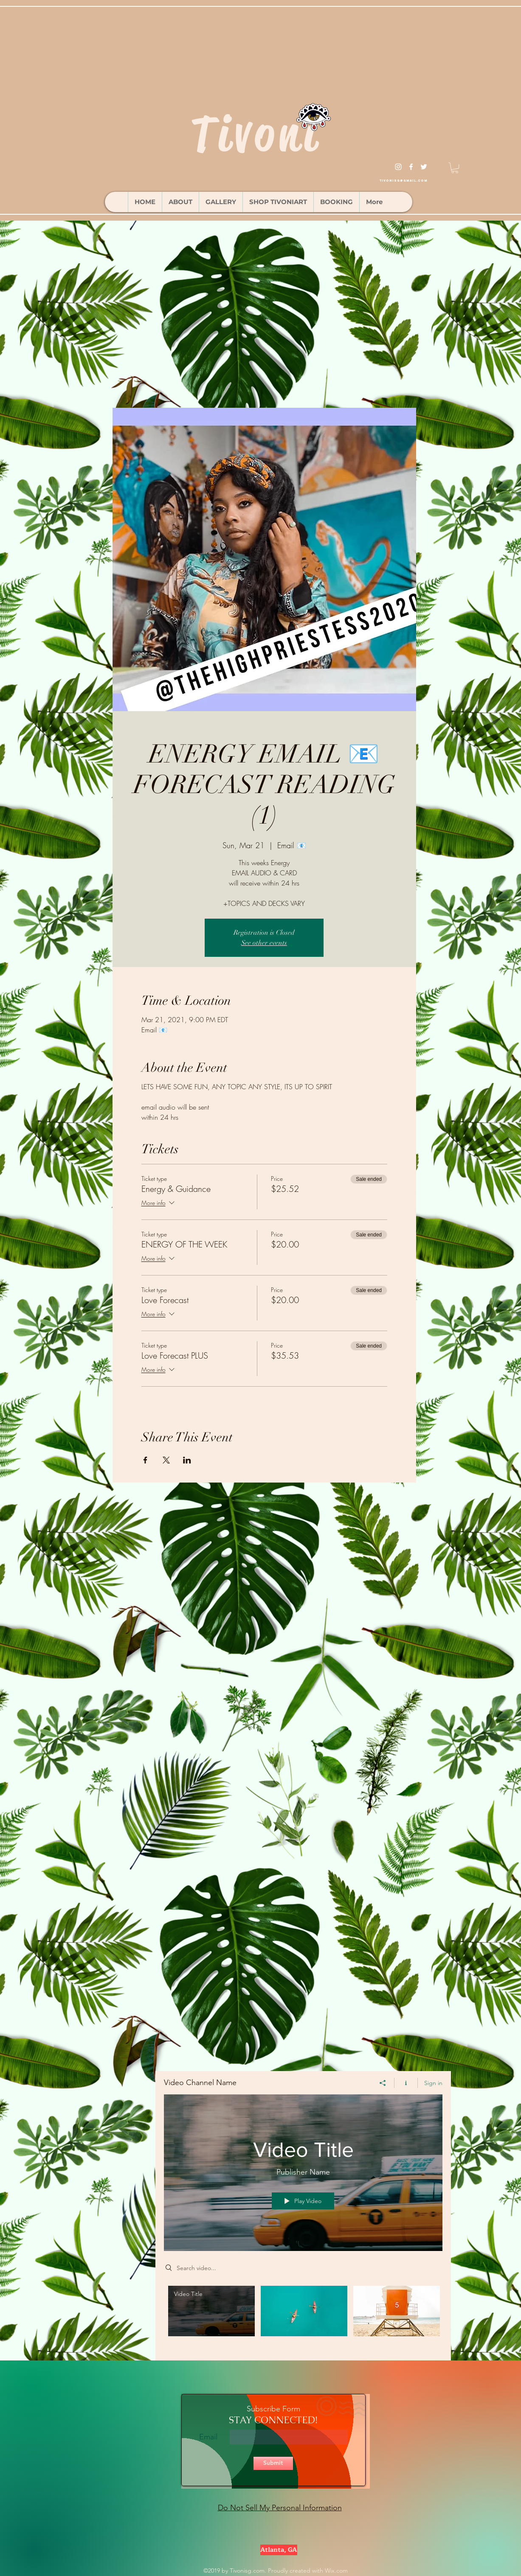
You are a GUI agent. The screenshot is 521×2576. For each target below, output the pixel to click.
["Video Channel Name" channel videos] (303, 2316)
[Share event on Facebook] (145, 1460)
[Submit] (273, 2463)
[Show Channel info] (406, 2083)
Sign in (433, 2083)
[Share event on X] (166, 1460)
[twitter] (424, 167)
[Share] (382, 2083)
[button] (454, 168)
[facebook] (411, 167)
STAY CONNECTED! (273, 2420)
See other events (264, 943)
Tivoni (256, 133)
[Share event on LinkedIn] (187, 1460)
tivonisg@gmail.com (403, 180)
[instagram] (398, 167)
